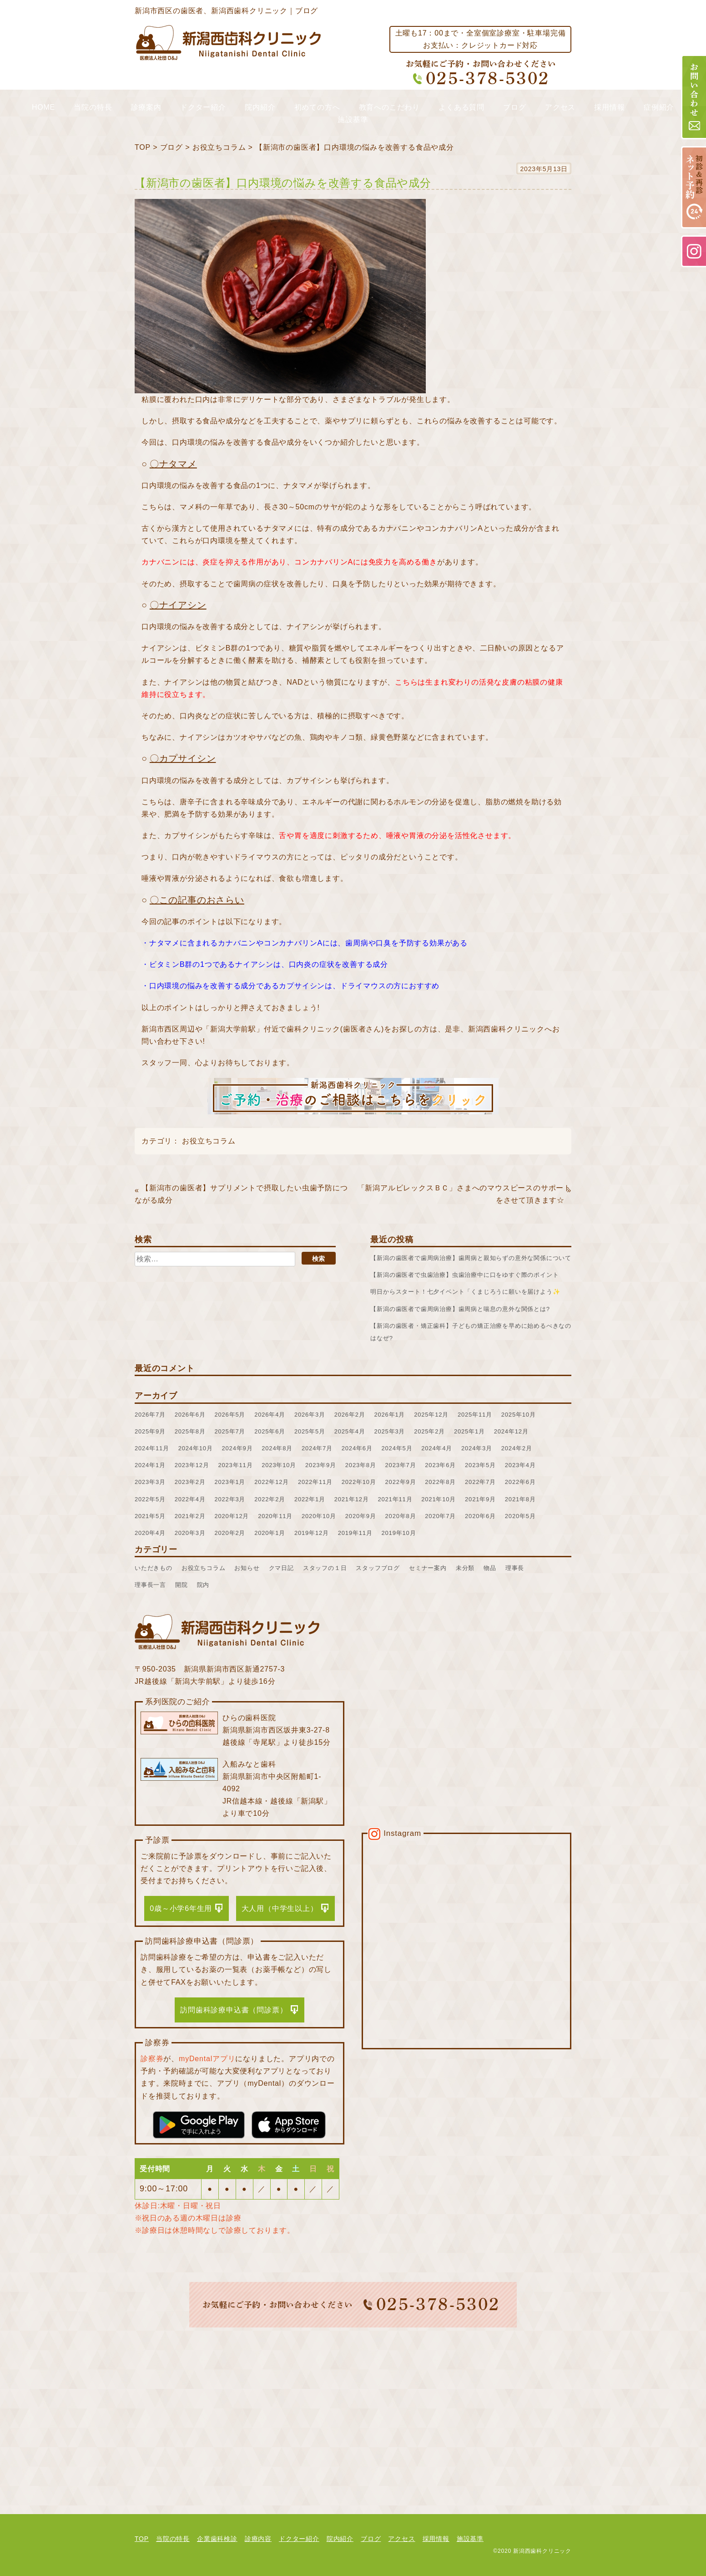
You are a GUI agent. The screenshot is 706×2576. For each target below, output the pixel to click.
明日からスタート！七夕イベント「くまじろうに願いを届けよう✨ (465, 1291)
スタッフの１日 (325, 1568)
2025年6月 (269, 1431)
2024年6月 (357, 1448)
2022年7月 (480, 1482)
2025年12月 (431, 1414)
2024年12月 (511, 1431)
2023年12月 (192, 1465)
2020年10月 (319, 1516)
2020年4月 (150, 1532)
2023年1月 (230, 1482)
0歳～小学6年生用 (181, 1908)
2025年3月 (389, 1431)
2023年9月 (320, 1465)
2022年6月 (520, 1482)
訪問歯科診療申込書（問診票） (233, 2010)
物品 (490, 1568)
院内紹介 (260, 107)
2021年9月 (480, 1499)
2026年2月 (349, 1414)
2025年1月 (469, 1431)
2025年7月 (230, 1431)
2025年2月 (429, 1431)
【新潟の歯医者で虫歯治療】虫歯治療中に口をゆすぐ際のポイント (464, 1274)
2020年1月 (269, 1532)
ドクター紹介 (203, 107)
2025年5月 (309, 1431)
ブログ (514, 107)
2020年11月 (275, 1516)
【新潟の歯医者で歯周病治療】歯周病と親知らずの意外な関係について (470, 1258)
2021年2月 (190, 1516)
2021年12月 (351, 1499)
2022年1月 (309, 1499)
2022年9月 (400, 1482)
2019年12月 (311, 1532)
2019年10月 (399, 1532)
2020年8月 (400, 1516)
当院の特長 (93, 107)
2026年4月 (269, 1414)
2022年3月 (230, 1499)
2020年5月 (520, 1516)
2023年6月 (440, 1465)
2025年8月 (190, 1431)
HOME (43, 107)
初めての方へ (317, 107)
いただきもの (153, 1568)
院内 (203, 1584)
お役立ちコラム (219, 147)
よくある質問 (461, 107)
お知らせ (246, 1568)
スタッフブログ (378, 1568)
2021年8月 (520, 1499)
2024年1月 (150, 1465)
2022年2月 (269, 1499)
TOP (143, 147)
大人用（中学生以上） (280, 1908)
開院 (181, 1584)
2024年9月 (237, 1448)
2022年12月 (271, 1482)
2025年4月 (349, 1431)
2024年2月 (516, 1448)
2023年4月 (520, 1465)
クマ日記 (281, 1568)
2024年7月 (317, 1448)
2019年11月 (355, 1532)
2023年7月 (400, 1465)
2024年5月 (397, 1448)
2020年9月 (360, 1516)
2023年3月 (150, 1482)
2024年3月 (476, 1448)
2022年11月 (315, 1482)
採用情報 (609, 107)
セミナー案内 (428, 1568)
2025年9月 (150, 1431)
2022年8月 (440, 1482)
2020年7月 (440, 1516)
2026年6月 (190, 1414)
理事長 (514, 1568)
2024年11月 (152, 1448)
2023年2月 (190, 1482)
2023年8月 (360, 1465)
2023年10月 (279, 1465)
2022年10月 (359, 1482)
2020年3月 (190, 1532)
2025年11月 (475, 1414)
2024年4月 (436, 1448)
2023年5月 (480, 1465)
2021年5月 (150, 1516)
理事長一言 (150, 1584)
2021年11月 (395, 1499)
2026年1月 (389, 1414)
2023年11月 (235, 1465)
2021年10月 (438, 1499)
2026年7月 (150, 1414)
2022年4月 (190, 1499)
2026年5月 (230, 1414)
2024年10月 (195, 1448)
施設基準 (353, 119)
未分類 (465, 1568)
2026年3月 (309, 1414)
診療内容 (258, 2538)
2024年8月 (277, 1448)
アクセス (560, 107)
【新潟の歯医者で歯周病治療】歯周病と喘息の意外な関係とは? (460, 1309)
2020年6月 (480, 1516)
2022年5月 (150, 1499)
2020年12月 (232, 1516)
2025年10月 (518, 1414)
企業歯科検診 (217, 2538)
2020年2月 (230, 1532)
